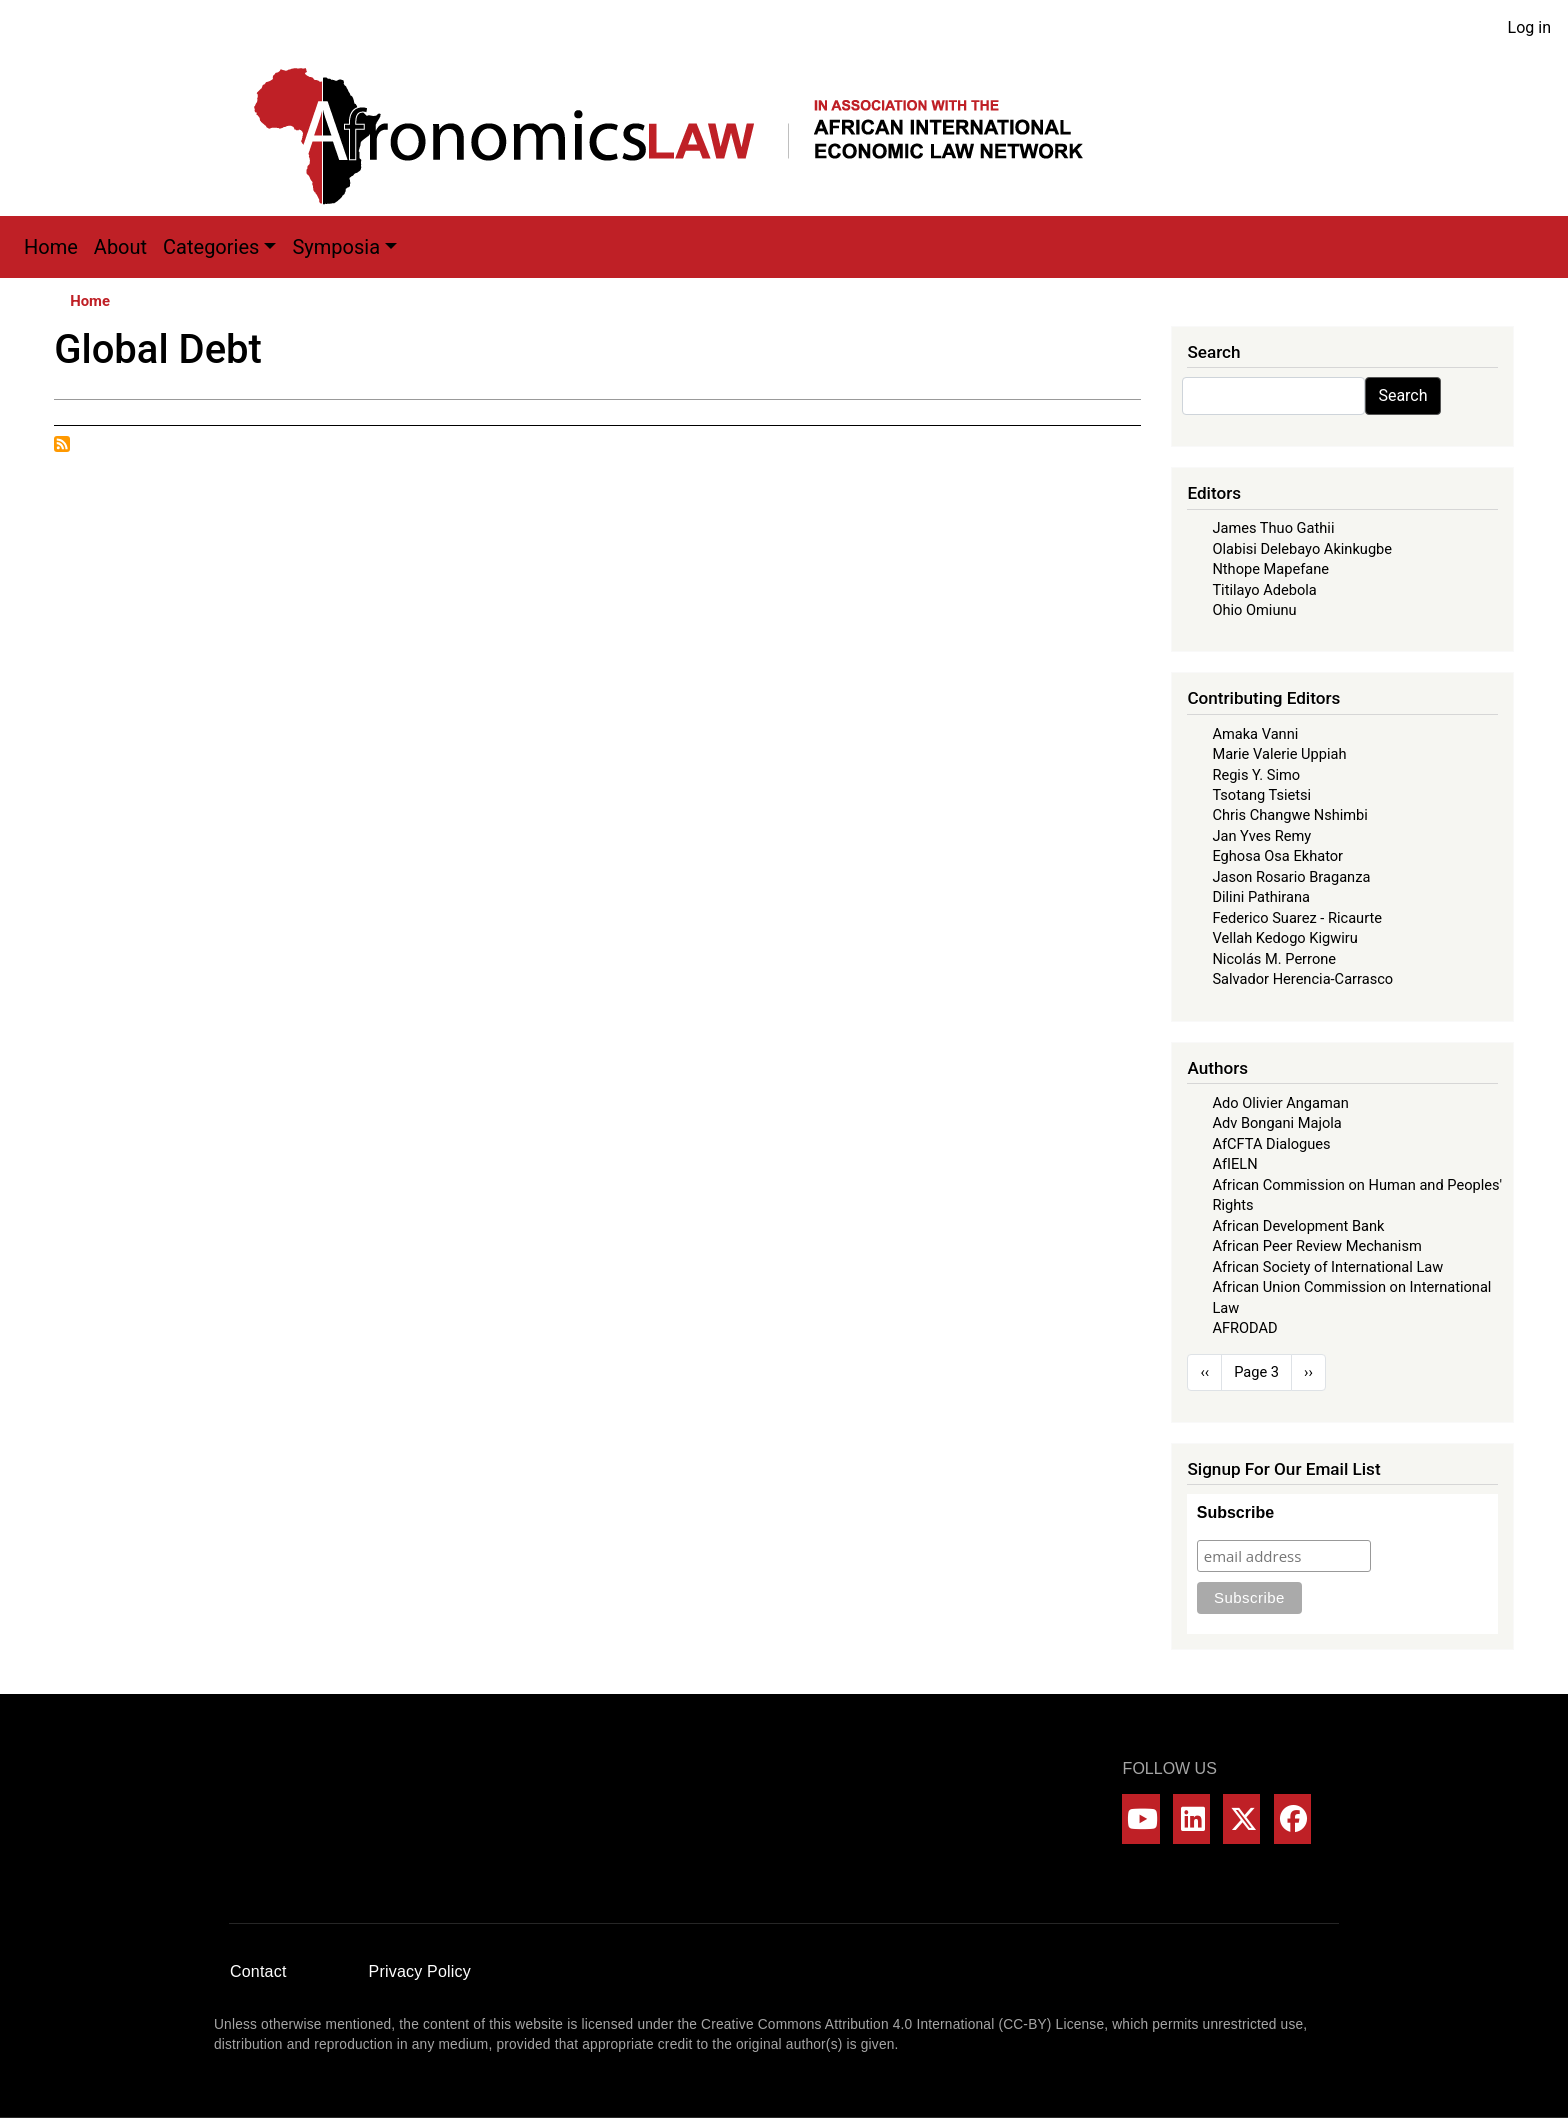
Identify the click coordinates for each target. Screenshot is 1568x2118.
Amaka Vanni (1255, 734)
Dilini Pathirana (1261, 897)
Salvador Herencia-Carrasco (1302, 979)
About (120, 247)
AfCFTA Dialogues (1271, 1144)
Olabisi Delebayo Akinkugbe (1302, 549)
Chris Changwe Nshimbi (1289, 815)
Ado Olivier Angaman (1280, 1103)
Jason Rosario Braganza (1291, 877)
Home (51, 247)
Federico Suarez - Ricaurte (1297, 918)
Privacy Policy (420, 1971)
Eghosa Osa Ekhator (1277, 856)
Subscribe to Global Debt (62, 444)
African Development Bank (1298, 1226)
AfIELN (1234, 1164)
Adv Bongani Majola (1276, 1123)
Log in (1529, 27)
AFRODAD (1244, 1328)
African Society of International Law (1327, 1267)
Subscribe (1235, 1512)
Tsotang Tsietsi (1261, 795)
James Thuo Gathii (1273, 528)
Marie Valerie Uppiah (1279, 754)
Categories (211, 247)
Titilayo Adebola (1264, 590)
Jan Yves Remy (1261, 836)
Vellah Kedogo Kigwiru (1284, 938)
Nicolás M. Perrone (1274, 959)
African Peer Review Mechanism (1316, 1246)
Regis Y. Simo (1256, 775)
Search (1402, 395)
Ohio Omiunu (1254, 610)
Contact (258, 1971)
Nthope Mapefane (1270, 569)
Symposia (336, 247)
